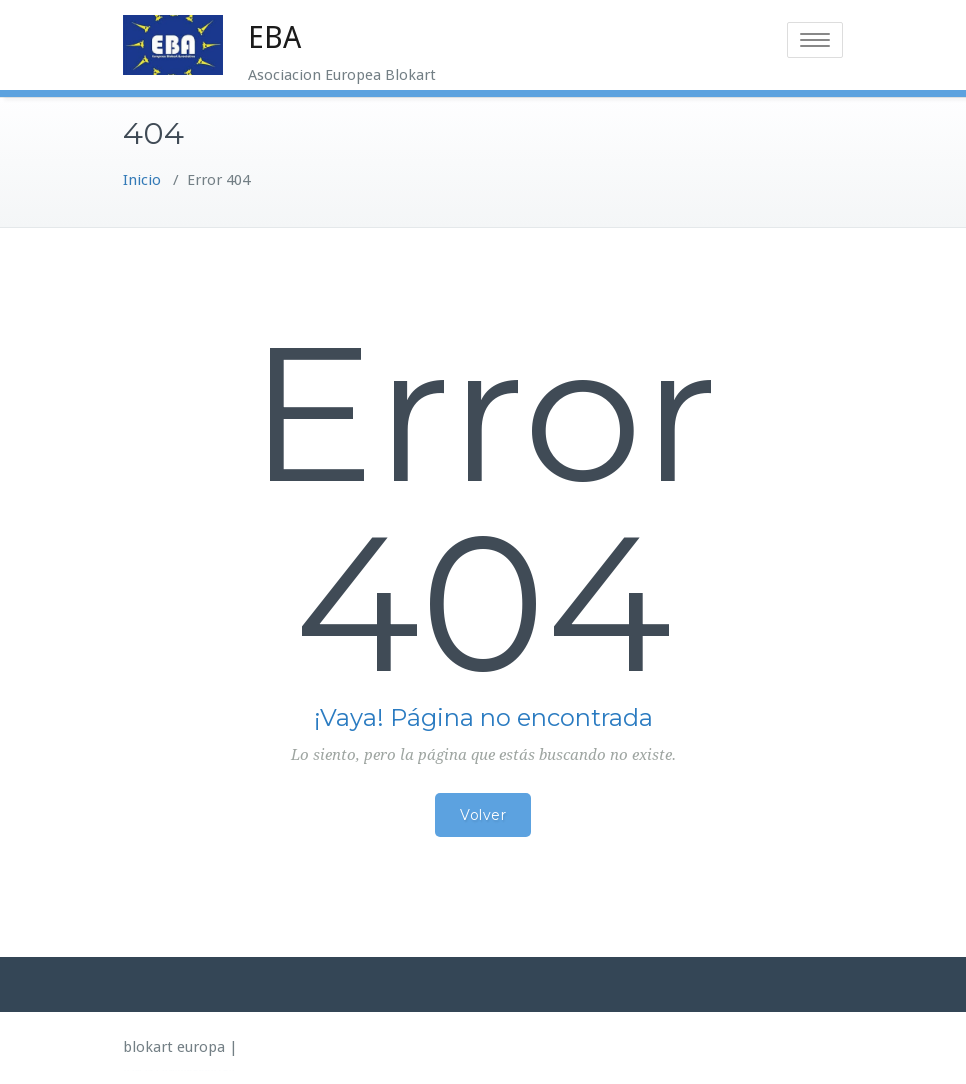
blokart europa (174, 1047)
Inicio (142, 180)
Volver (483, 815)
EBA (274, 37)
